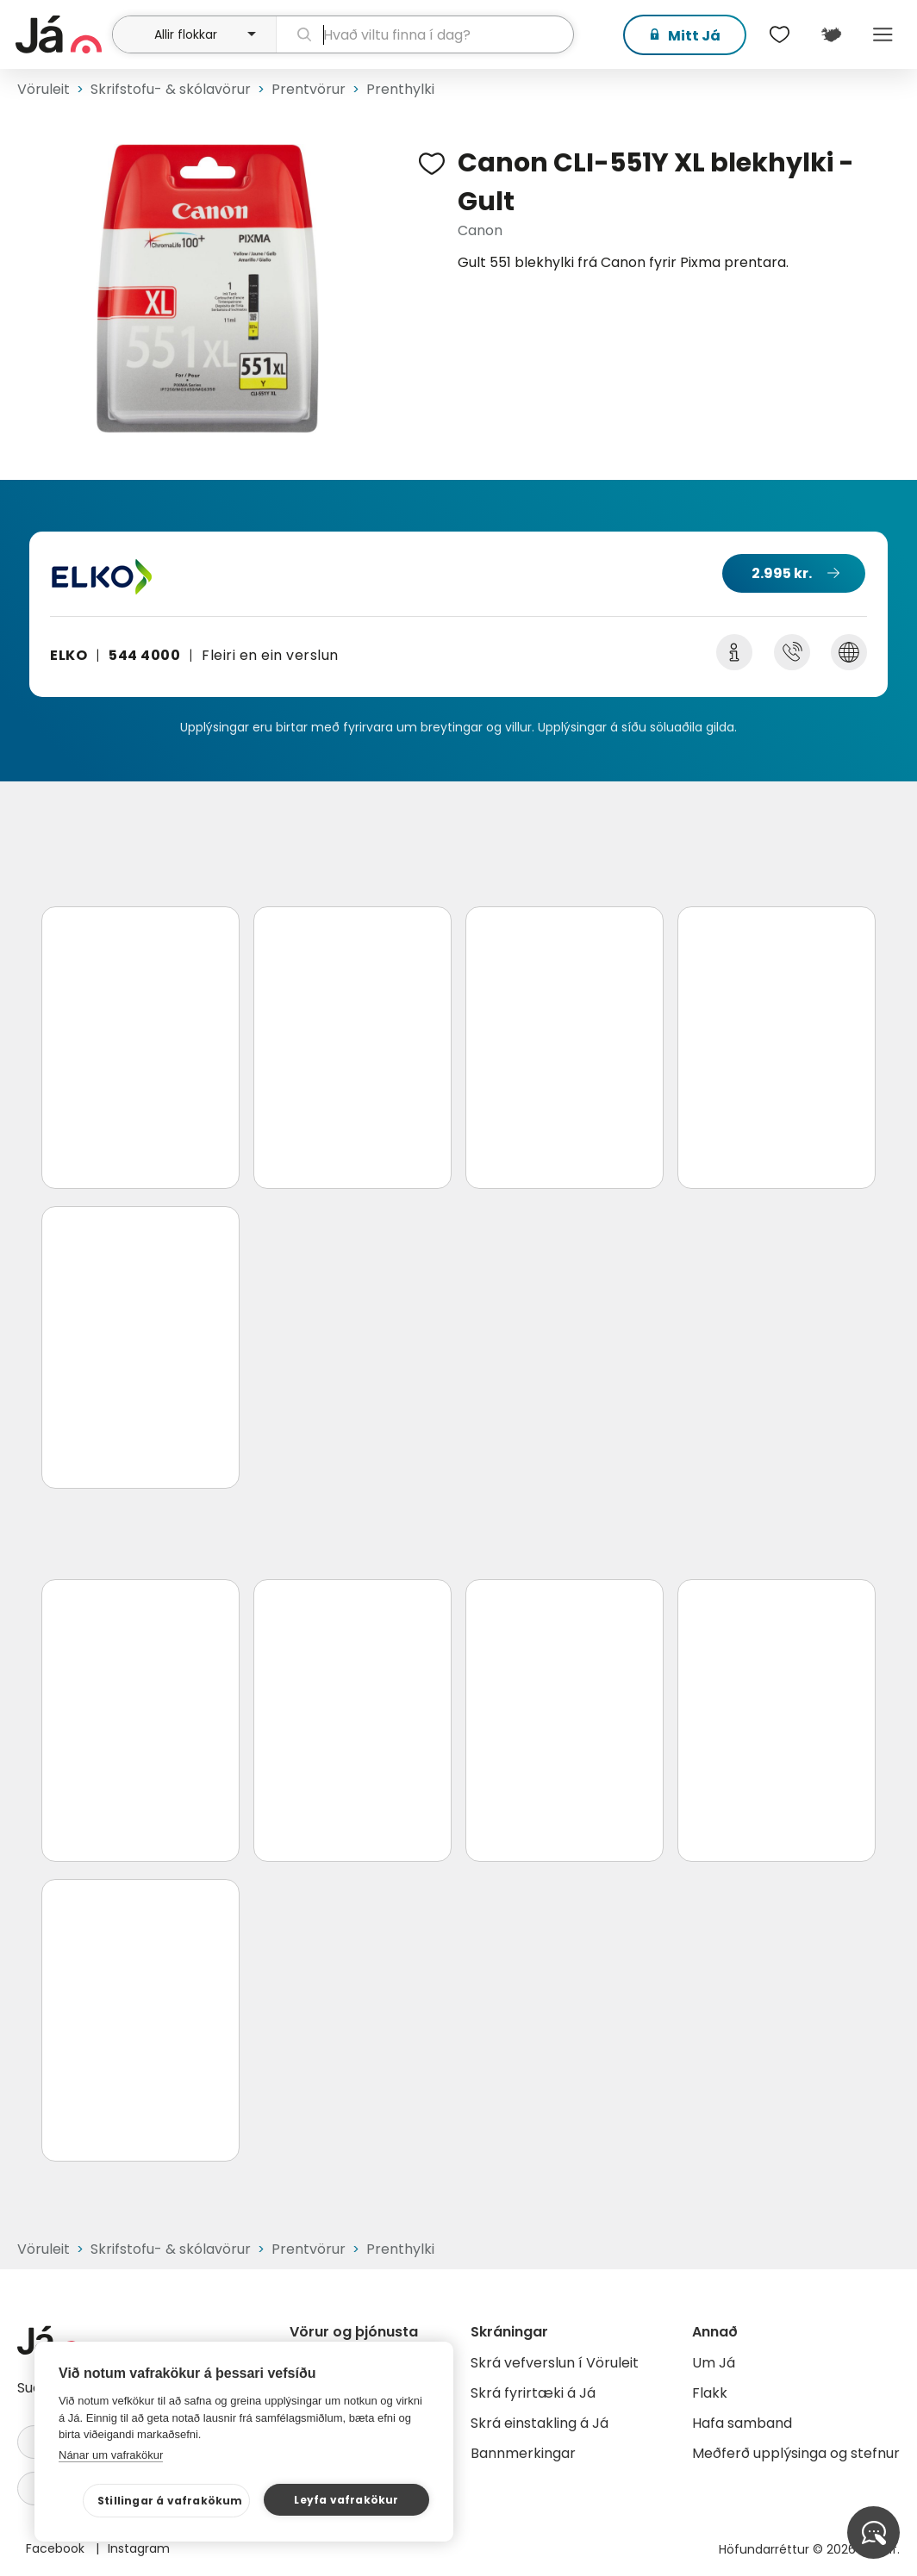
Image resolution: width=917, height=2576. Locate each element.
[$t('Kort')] (831, 34)
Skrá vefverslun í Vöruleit (555, 2363)
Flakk (709, 2393)
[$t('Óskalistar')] (779, 34)
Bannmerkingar (523, 2453)
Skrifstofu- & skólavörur (170, 89)
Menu (882, 34)
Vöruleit (43, 89)
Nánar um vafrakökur (111, 2454)
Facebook (57, 2548)
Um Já (713, 2363)
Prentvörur (308, 89)
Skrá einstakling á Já (539, 2423)
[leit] (425, 34)
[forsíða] (62, 34)
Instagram (139, 2548)
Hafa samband (742, 2423)
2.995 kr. (782, 573)
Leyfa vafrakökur (346, 2499)
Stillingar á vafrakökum (170, 2500)
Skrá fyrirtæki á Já (533, 2393)
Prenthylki (400, 89)
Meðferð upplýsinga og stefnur (796, 2453)
